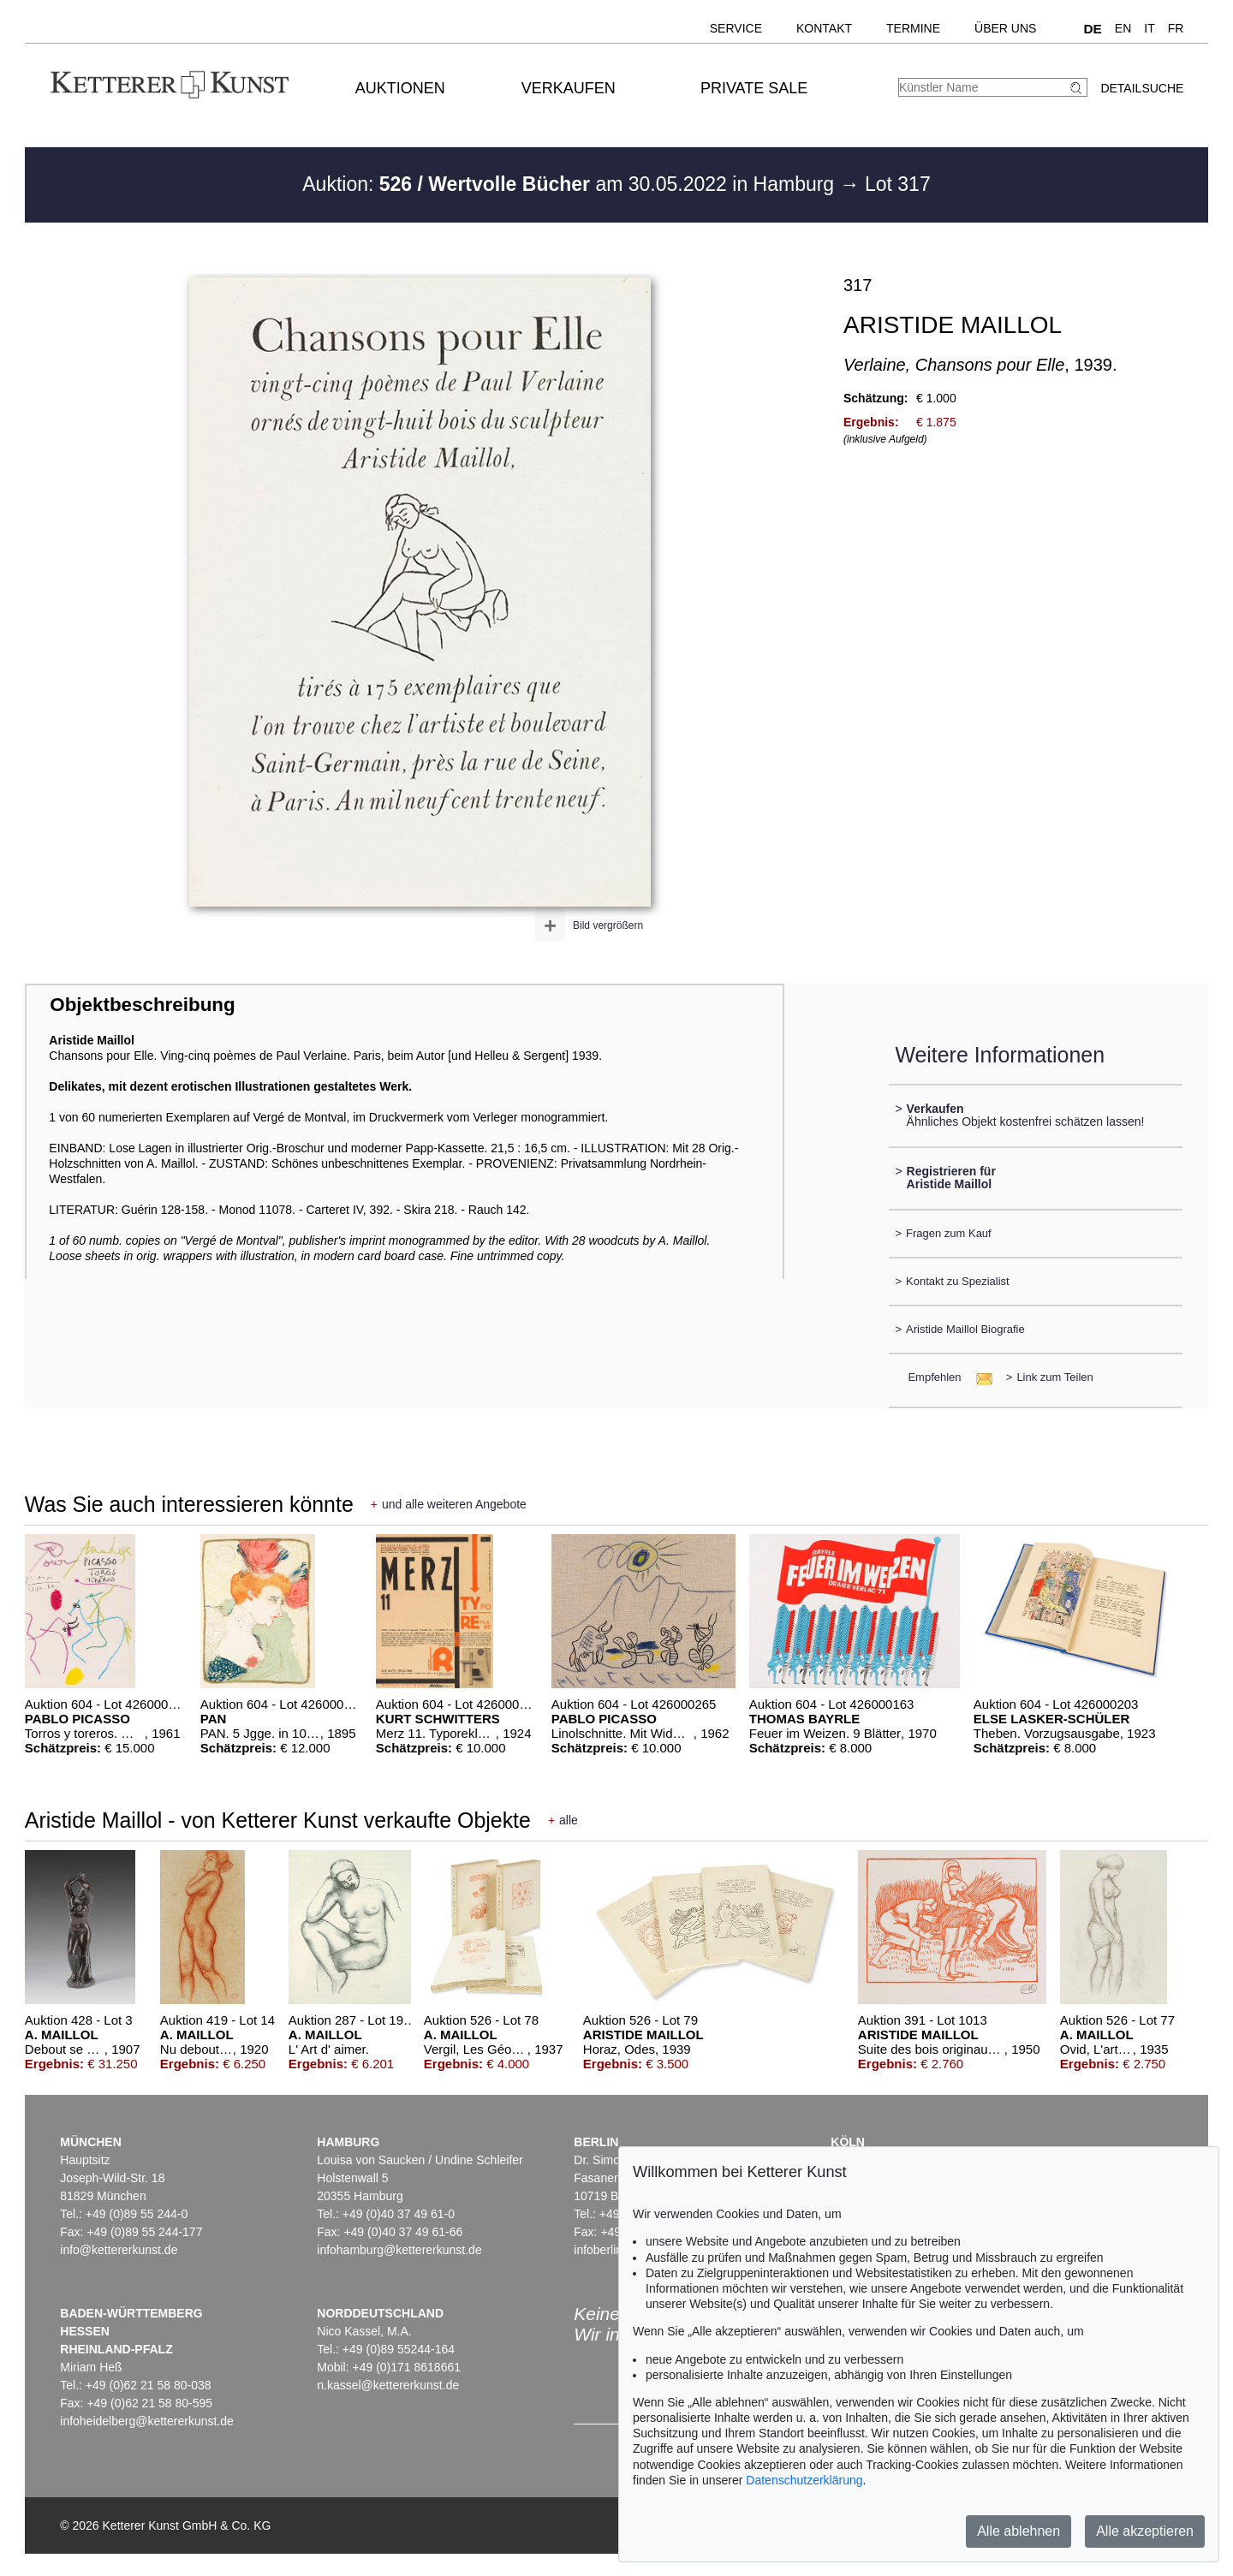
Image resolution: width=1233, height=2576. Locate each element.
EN (1123, 28)
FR (1176, 28)
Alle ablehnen (1018, 2531)
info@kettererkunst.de (118, 2250)
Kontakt (824, 28)
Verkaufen (568, 88)
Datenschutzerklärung (804, 2480)
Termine (913, 28)
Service (736, 28)
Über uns (1005, 28)
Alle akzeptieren (1145, 2531)
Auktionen (400, 88)
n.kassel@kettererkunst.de (388, 2385)
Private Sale (753, 88)
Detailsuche (1141, 88)
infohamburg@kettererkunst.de (399, 2250)
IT (1149, 28)
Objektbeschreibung (142, 1004)
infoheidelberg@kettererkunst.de (147, 2421)
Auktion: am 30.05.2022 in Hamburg (570, 184)
